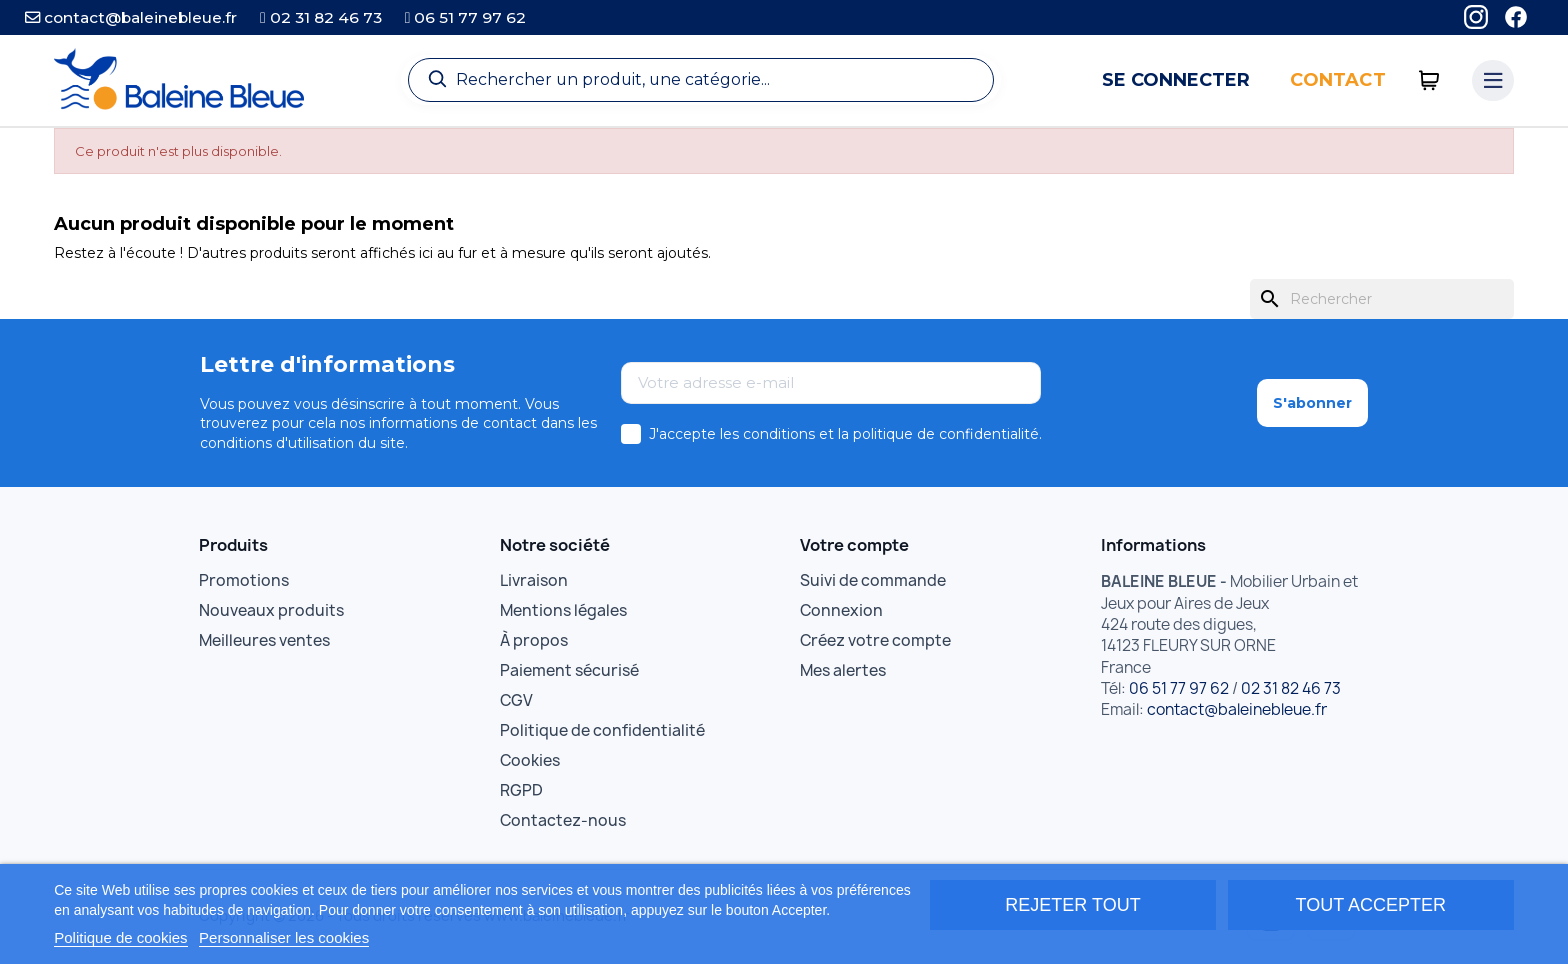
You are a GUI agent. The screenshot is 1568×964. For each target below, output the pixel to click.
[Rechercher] (1382, 299)
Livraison (534, 580)
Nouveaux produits (271, 610)
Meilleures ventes (264, 640)
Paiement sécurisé (569, 670)
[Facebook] (1516, 17)
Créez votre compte (875, 640)
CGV (516, 700)
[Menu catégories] (1493, 81)
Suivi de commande (873, 580)
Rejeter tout (1072, 905)
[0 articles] (1429, 80)
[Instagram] (1476, 17)
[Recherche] (701, 80)
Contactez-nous (563, 820)
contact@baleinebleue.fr (131, 17)
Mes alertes (843, 670)
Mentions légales (563, 610)
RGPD (521, 790)
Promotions (244, 580)
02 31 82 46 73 (321, 17)
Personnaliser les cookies (284, 937)
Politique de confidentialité (602, 730)
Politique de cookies (120, 937)
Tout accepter (1371, 905)
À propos (534, 640)
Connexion (841, 610)
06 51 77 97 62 (466, 17)
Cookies (530, 760)
